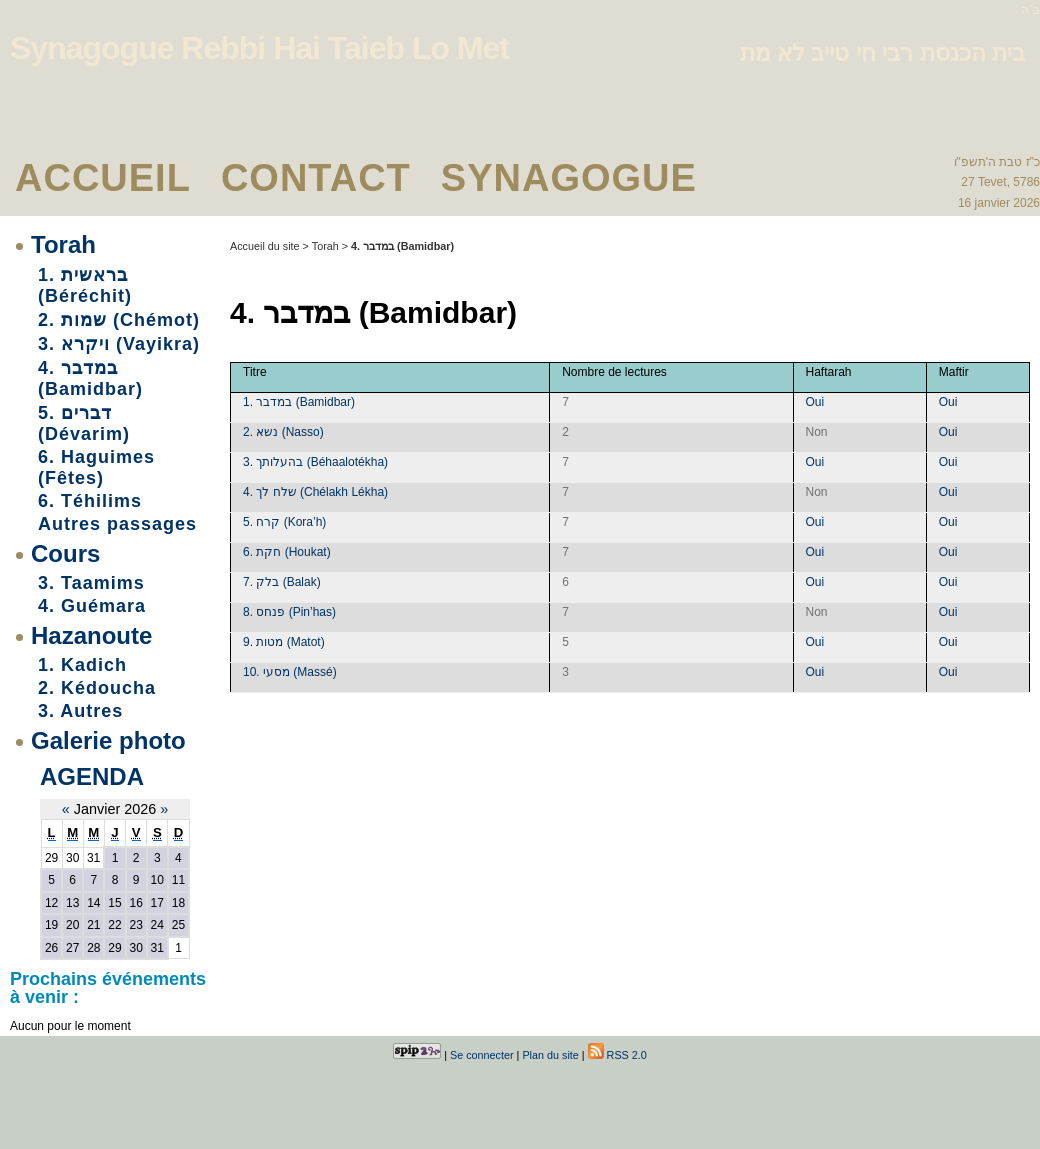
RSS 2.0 (617, 1055)
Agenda (92, 776)
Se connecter (482, 1055)
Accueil (103, 178)
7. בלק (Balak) (282, 582)
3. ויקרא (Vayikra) (119, 344)
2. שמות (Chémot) (119, 320)
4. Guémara (92, 606)
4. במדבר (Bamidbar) (90, 378)
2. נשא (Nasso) (283, 432)
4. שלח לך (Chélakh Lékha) (315, 492)
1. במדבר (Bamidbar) (299, 402)
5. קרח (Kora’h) (284, 522)
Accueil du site (265, 246)
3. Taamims (91, 583)
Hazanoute (91, 635)
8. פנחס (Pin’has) (289, 612)
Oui (815, 402)
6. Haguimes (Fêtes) (96, 467)
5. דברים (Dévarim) (84, 423)
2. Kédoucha (97, 688)
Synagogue (569, 178)
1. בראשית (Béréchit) (85, 285)
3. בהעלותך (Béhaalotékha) (315, 462)
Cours (65, 553)
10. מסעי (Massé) (290, 672)
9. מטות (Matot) (284, 642)
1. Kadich (82, 665)
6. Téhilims (90, 501)
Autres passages (117, 524)
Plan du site (550, 1055)
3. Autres (80, 711)
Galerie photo (108, 740)
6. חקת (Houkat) (287, 552)
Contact (316, 178)
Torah (63, 244)
